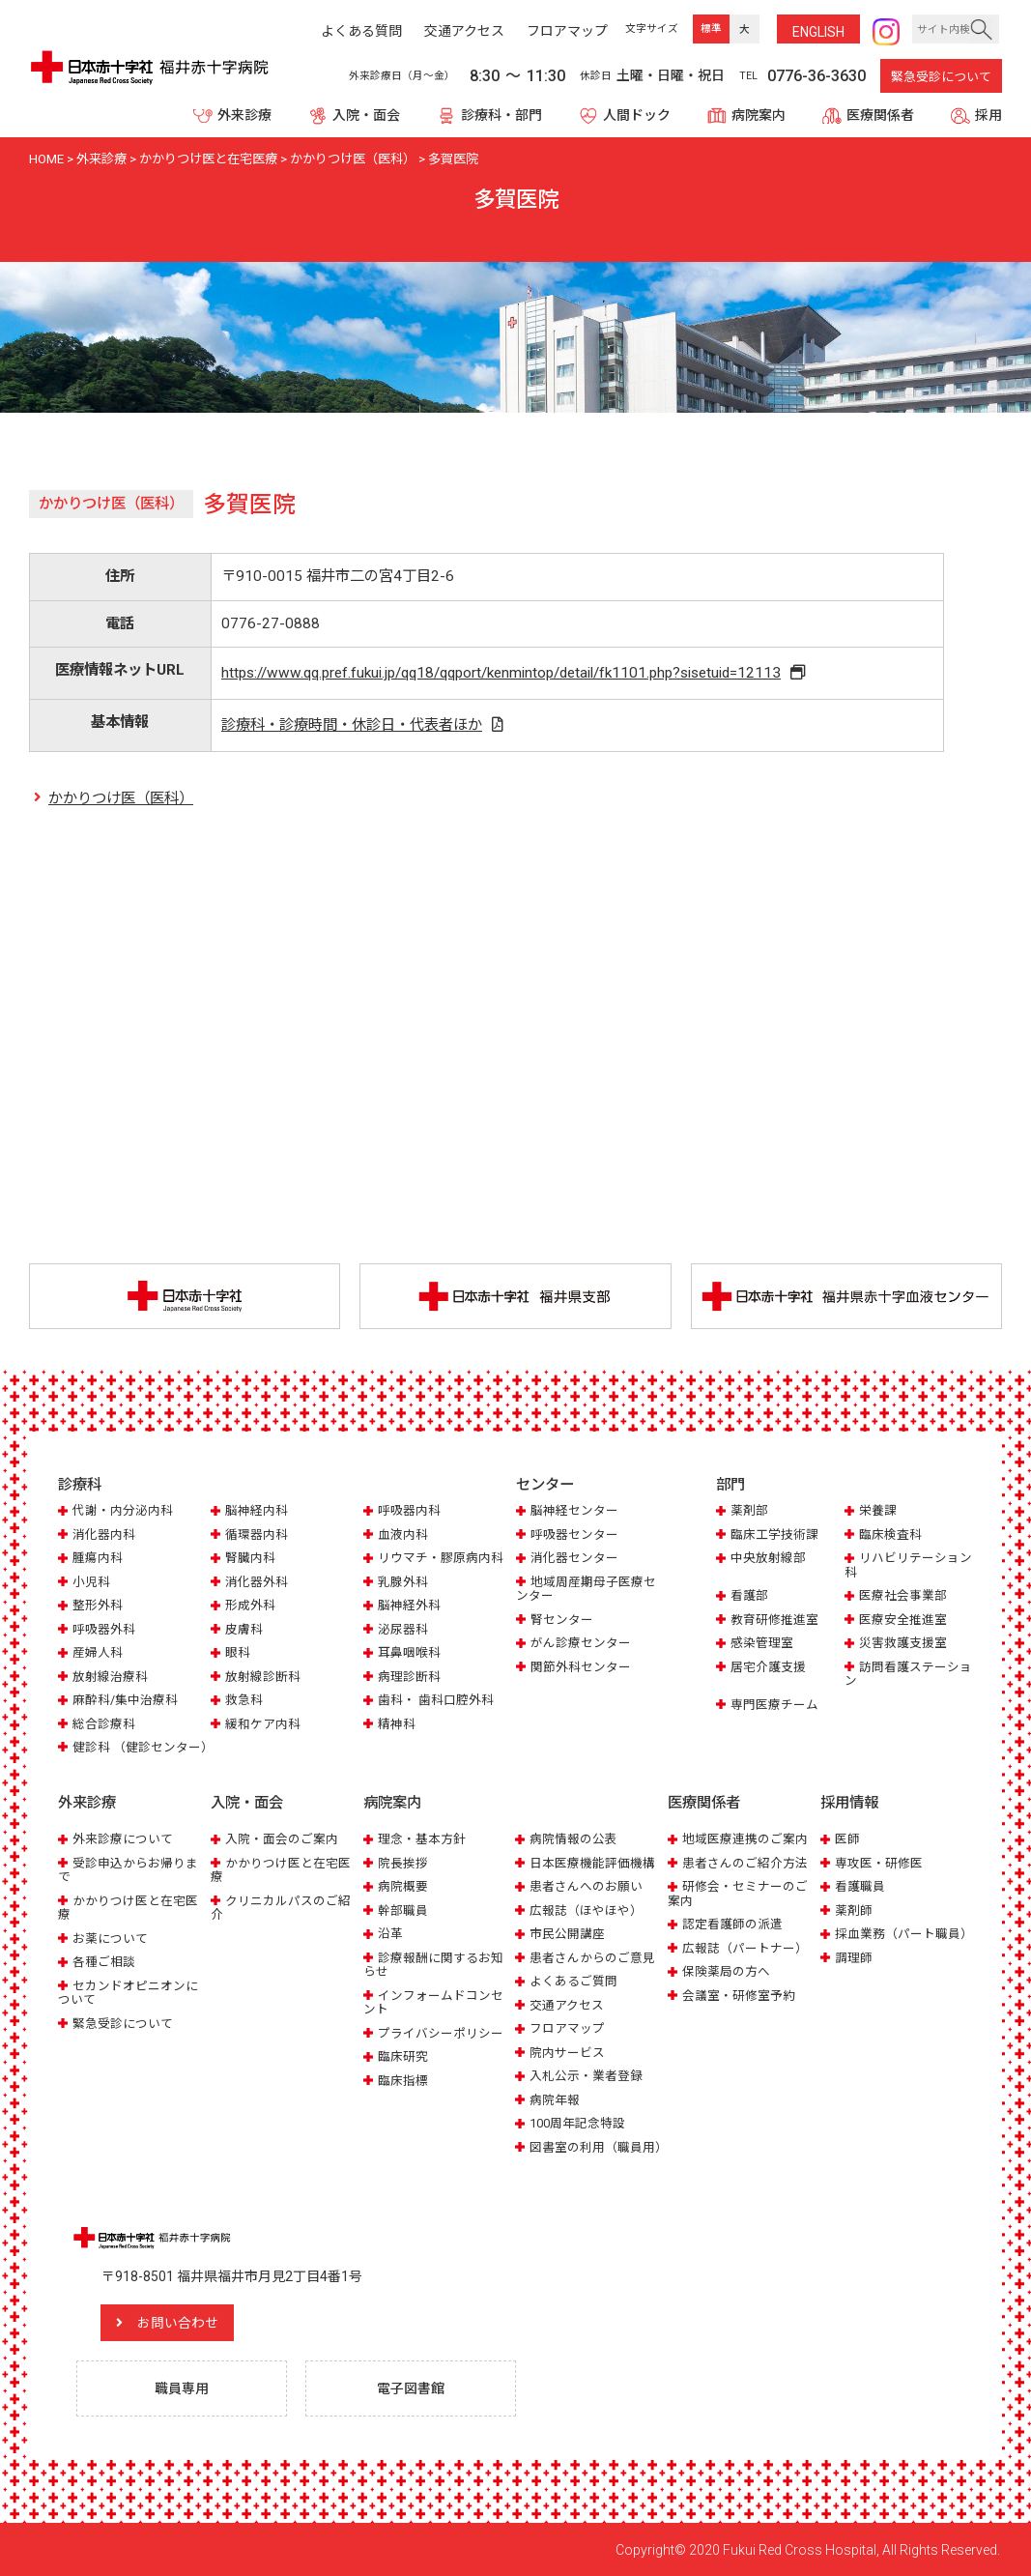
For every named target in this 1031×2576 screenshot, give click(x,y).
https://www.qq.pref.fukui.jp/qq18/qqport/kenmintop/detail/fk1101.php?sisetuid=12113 (502, 672)
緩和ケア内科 (263, 1724)
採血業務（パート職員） (904, 1933)
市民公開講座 (567, 1933)
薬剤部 (749, 1510)
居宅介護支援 (768, 1667)
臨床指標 (403, 2079)
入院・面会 (366, 115)
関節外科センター (580, 1667)
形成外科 (250, 1605)
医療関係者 (880, 115)
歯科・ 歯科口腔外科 (436, 1700)
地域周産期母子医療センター (586, 1589)
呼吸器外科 (103, 1629)
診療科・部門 (501, 115)
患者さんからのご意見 (592, 1957)
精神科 (396, 1724)
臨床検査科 (890, 1534)
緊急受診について (941, 77)
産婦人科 (97, 1652)
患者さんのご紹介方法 (745, 1862)
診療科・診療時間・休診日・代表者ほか (350, 725)
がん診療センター (580, 1642)
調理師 (854, 1957)
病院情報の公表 (573, 1839)
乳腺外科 (403, 1582)
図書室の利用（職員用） (599, 2146)
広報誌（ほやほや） (586, 1909)
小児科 (91, 1582)
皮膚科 (244, 1629)
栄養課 (878, 1510)
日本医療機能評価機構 (592, 1862)
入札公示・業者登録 (586, 2075)
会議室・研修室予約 (738, 1994)
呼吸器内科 (409, 1510)
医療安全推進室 (903, 1619)
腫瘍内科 (97, 1557)
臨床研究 (403, 2055)
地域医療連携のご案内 (745, 1839)
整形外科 (97, 1605)
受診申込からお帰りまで (128, 1869)
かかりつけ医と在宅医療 (128, 1907)
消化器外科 (256, 1582)
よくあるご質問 (573, 1980)
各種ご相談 (103, 1961)
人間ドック (637, 115)
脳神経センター (574, 1510)
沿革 (390, 1933)
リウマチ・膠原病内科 (440, 1557)
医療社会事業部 (903, 1595)
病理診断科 (409, 1676)
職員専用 (182, 2387)
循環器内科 (256, 1534)
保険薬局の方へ (726, 1970)
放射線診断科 (263, 1676)
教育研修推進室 (774, 1619)
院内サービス (567, 2051)
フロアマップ (567, 2027)
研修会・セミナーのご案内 (738, 1893)
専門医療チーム (774, 1704)
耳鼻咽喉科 (409, 1652)
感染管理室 (761, 1642)
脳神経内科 (256, 1510)
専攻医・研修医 (879, 1862)
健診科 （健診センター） (143, 1747)
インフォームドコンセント (433, 2001)
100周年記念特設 (577, 2122)
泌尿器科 (403, 1629)
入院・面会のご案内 (281, 1839)
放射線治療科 (110, 1676)
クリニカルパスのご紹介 (281, 1907)
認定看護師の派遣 (732, 1924)
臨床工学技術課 (774, 1534)
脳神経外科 (409, 1605)
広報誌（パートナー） (745, 1947)
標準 (711, 28)
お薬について (110, 1937)
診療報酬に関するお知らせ (433, 1964)
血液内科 (403, 1534)
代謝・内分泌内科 (122, 1510)
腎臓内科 (250, 1557)
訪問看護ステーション (908, 1674)
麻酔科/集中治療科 (125, 1700)
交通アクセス (567, 2004)
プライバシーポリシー (440, 2032)
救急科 (244, 1700)
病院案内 (758, 115)
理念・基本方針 (422, 1839)
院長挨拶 (403, 1862)
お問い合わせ (178, 2322)
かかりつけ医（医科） (120, 798)
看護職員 (860, 1886)
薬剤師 (854, 1909)
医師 (847, 1839)
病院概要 (403, 1886)
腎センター (561, 1619)
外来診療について (122, 1839)
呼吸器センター (574, 1534)
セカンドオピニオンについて (128, 1992)
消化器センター (574, 1557)
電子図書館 (410, 2387)
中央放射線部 (768, 1557)
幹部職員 (403, 1909)
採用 (988, 115)
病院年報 (555, 2099)
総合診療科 (103, 1724)
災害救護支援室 (903, 1642)
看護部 (749, 1595)
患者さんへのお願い (586, 1886)
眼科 (237, 1652)
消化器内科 (103, 1534)
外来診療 (244, 115)
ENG (818, 32)
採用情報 (849, 1803)
